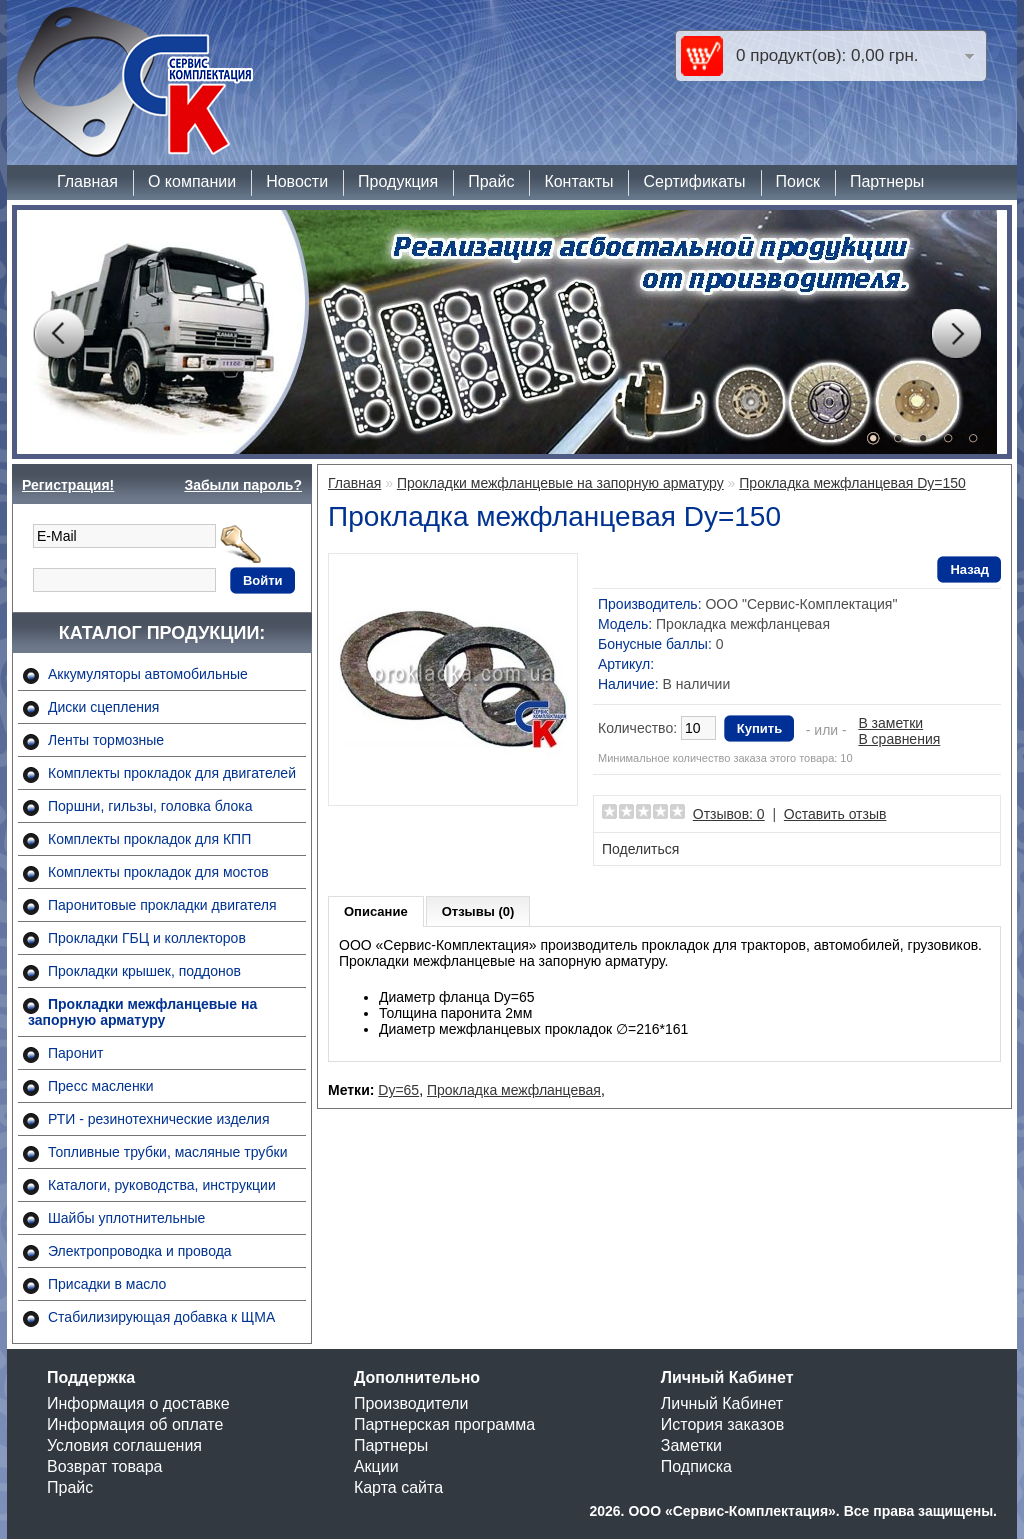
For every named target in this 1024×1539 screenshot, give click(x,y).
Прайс (491, 181)
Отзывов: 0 (729, 814)
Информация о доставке (138, 1403)
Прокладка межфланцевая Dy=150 (852, 483)
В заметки (890, 723)
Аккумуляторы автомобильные (148, 674)
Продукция (398, 181)
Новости (297, 181)
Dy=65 (398, 1090)
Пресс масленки (101, 1086)
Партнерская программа (444, 1424)
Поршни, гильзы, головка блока (150, 806)
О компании (192, 181)
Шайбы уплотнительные (126, 1218)
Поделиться (640, 849)
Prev (58, 334)
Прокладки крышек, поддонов (144, 971)
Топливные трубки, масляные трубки (167, 1152)
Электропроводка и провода (140, 1251)
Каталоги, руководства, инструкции (162, 1185)
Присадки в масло (107, 1284)
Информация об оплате (135, 1424)
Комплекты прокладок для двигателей (172, 773)
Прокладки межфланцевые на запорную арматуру (142, 1012)
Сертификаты (694, 181)
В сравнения (899, 739)
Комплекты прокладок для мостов (158, 872)
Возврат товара (105, 1466)
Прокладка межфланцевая (514, 1090)
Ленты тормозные (106, 740)
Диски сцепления (103, 707)
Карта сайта (398, 1487)
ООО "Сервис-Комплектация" (801, 604)
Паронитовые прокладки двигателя (162, 905)
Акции (376, 1466)
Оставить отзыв (835, 814)
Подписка (696, 1466)
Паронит (75, 1053)
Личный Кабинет (722, 1403)
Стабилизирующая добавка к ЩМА (161, 1317)
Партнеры (887, 181)
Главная (87, 181)
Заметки (691, 1445)
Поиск (798, 181)
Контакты (578, 181)
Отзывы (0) (478, 911)
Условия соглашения (124, 1445)
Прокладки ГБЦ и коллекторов (147, 938)
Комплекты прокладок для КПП (149, 839)
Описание (376, 911)
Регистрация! (68, 485)
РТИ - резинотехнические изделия (158, 1119)
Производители (411, 1403)
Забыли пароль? (243, 485)
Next (956, 334)
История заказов (722, 1424)
